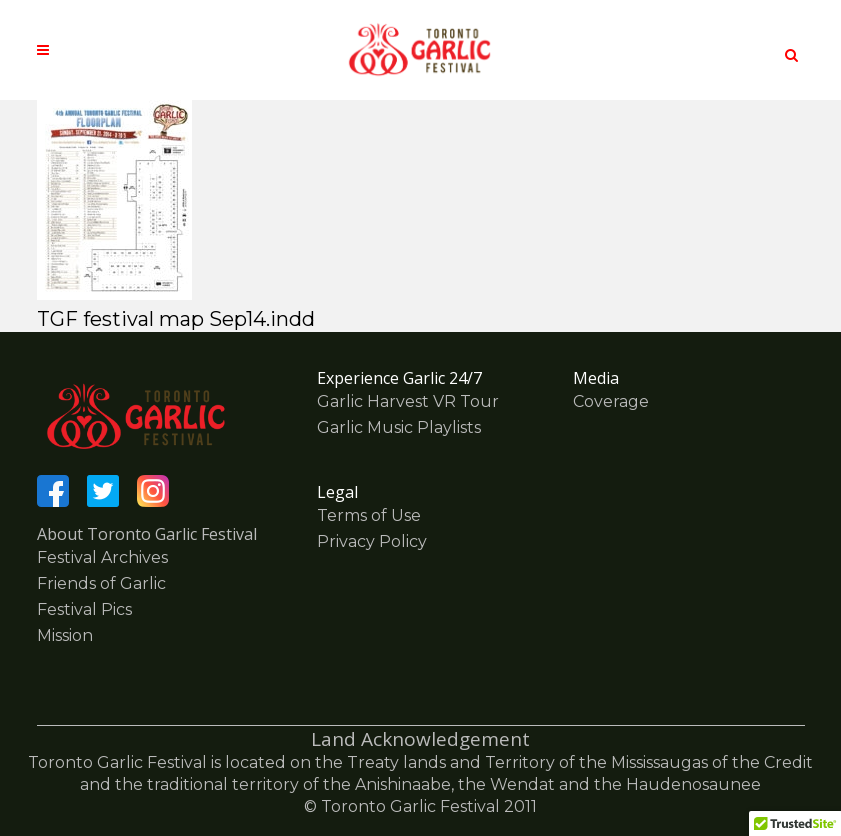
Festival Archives (102, 557)
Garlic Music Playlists (399, 427)
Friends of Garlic (101, 583)
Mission (65, 635)
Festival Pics (84, 609)
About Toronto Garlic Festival (147, 534)
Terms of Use (369, 515)
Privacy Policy (372, 541)
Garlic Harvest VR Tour (408, 401)
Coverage (611, 401)
